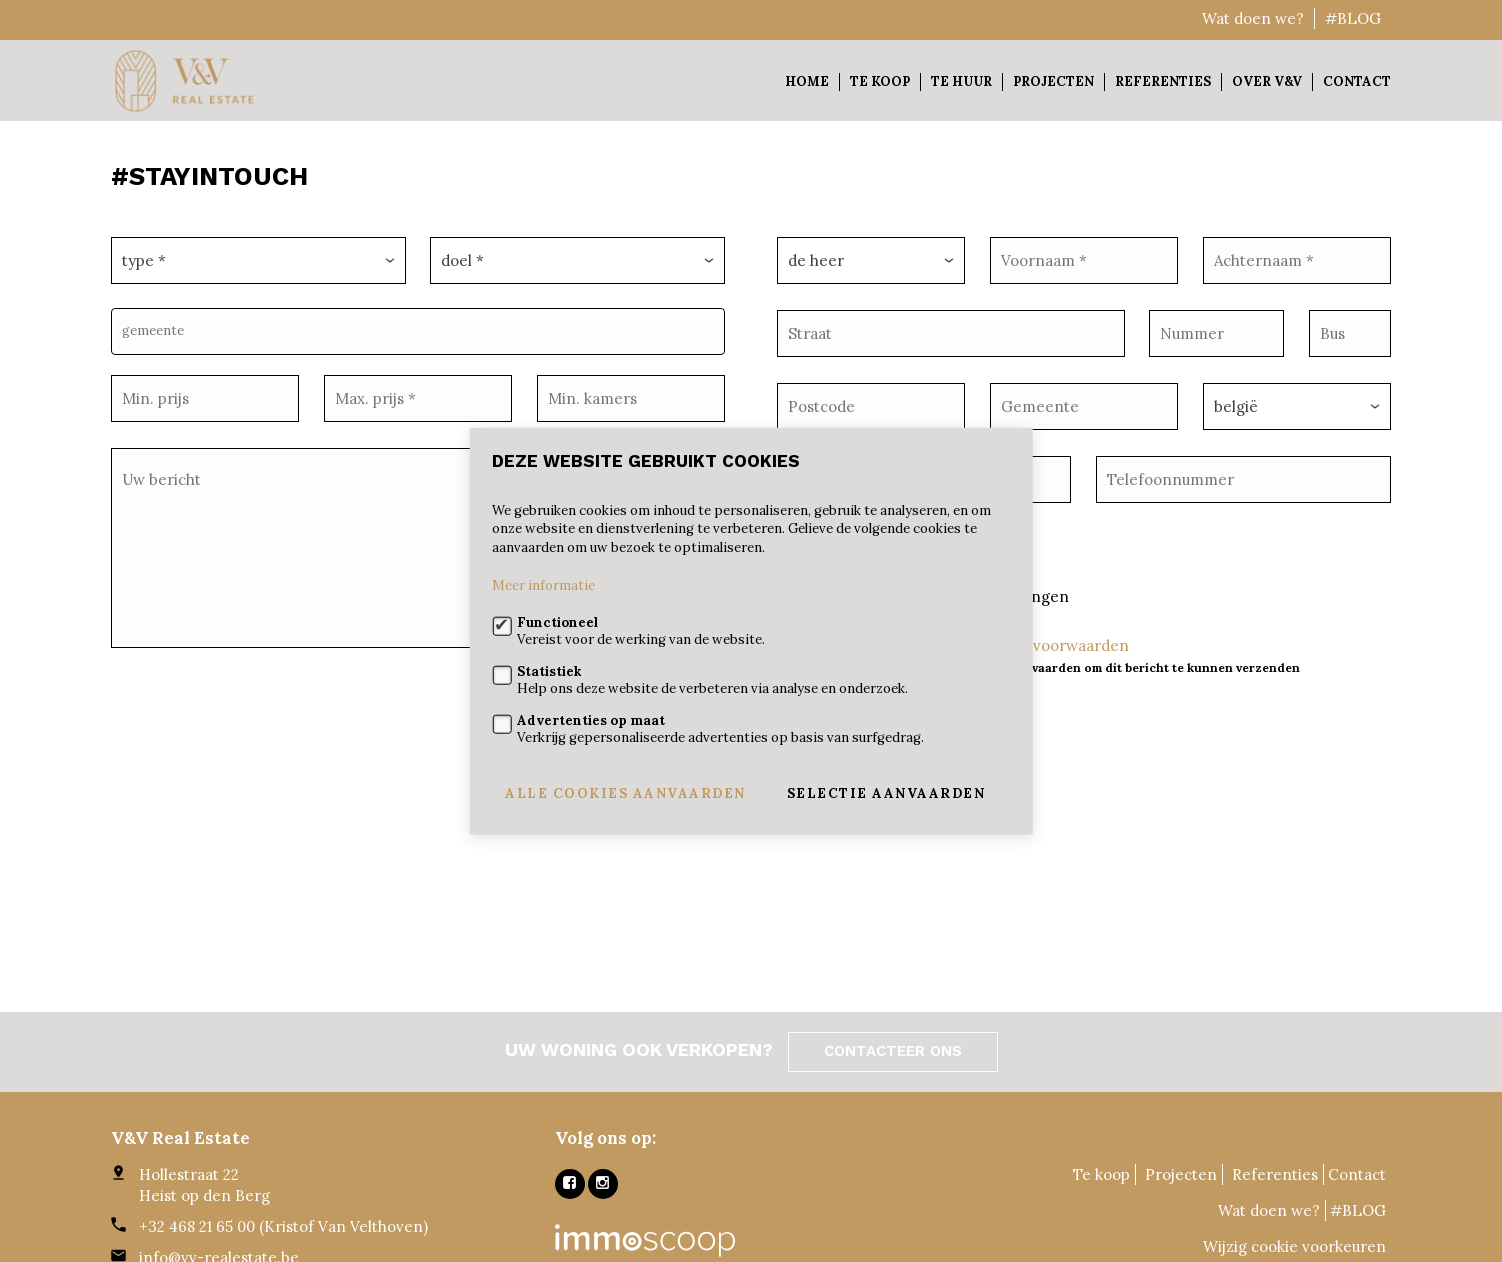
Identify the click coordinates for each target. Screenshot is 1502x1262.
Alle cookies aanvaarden (625, 792)
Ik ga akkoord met (1051, 631)
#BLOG (1353, 18)
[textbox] (423, 325)
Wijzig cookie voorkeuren (1294, 1246)
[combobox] (418, 325)
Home (807, 81)
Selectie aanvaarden (886, 792)
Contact (1357, 81)
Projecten (1053, 81)
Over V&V (1267, 81)
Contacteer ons (893, 1051)
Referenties (1163, 81)
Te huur (961, 81)
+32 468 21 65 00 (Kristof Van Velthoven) (283, 1226)
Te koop (880, 81)
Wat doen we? (1253, 18)
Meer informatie (543, 585)
